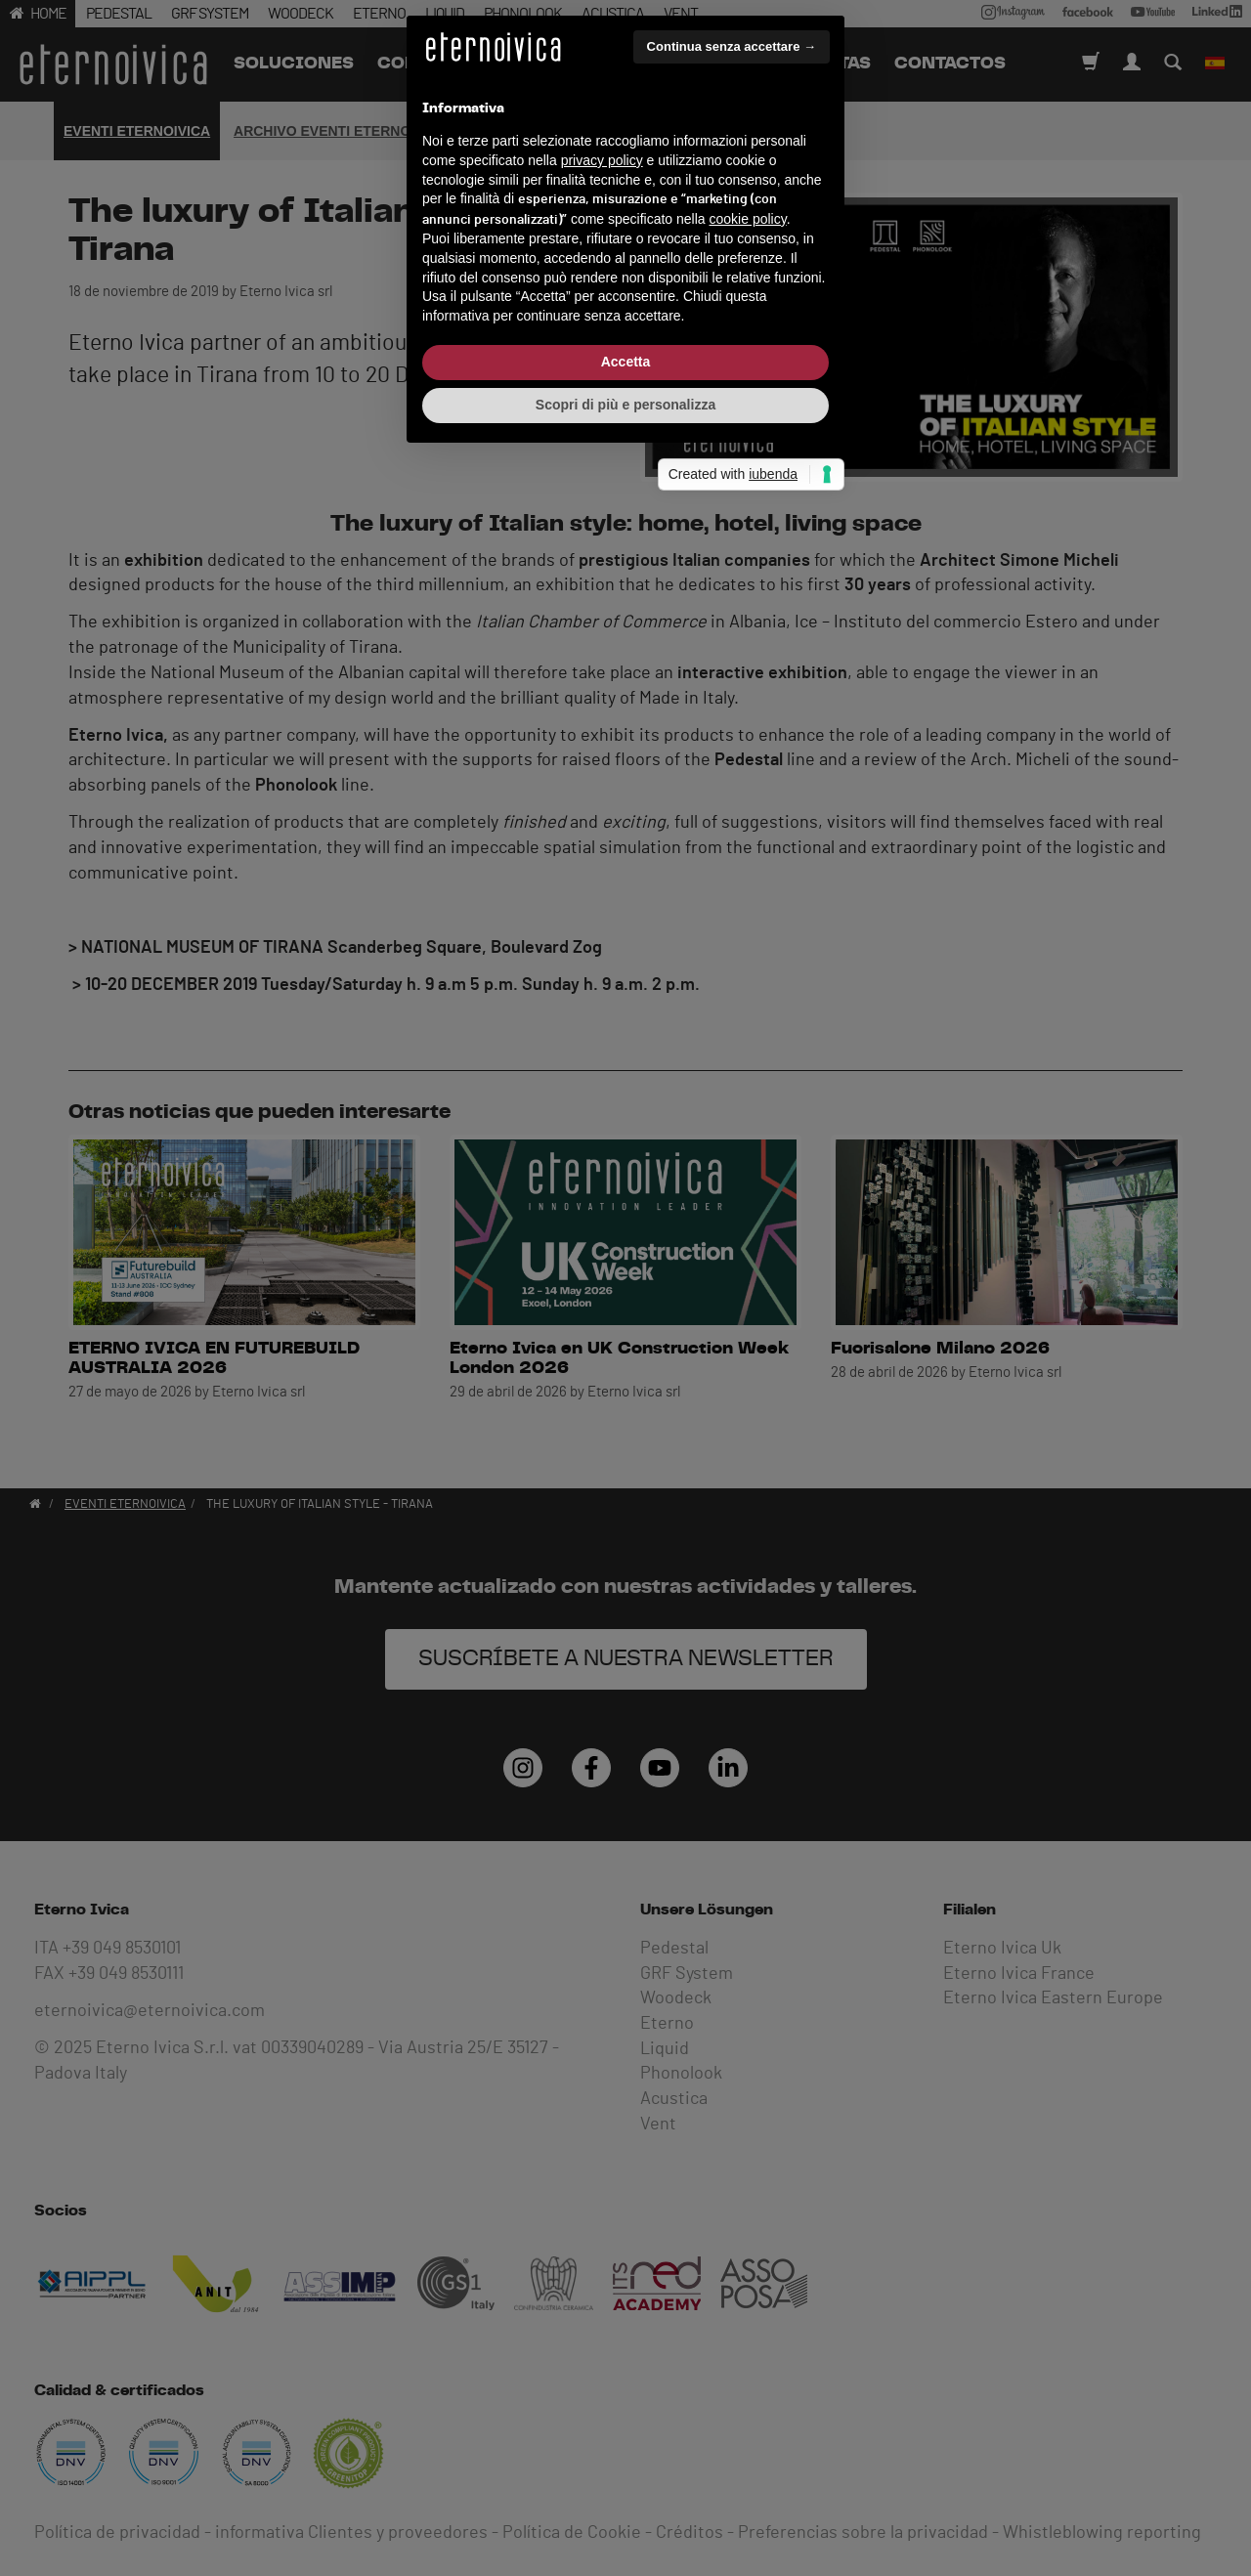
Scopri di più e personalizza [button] (625, 1464)
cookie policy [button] (748, 1278)
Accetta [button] (626, 1421)
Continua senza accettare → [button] (731, 1105)
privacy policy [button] (602, 1219)
